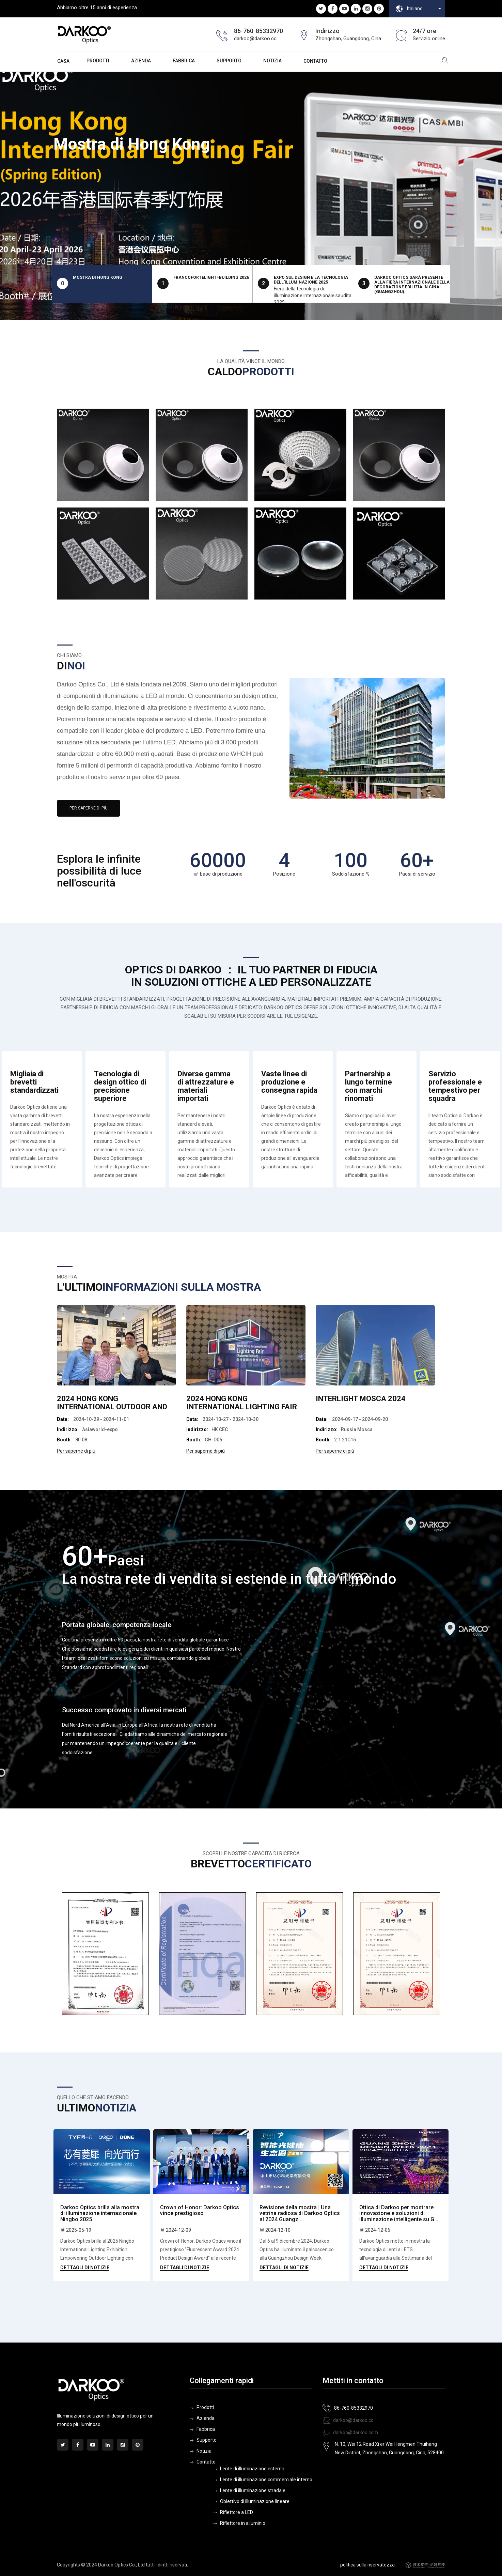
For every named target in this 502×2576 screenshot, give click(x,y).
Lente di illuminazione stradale (252, 2490)
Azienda (141, 60)
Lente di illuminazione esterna (252, 2468)
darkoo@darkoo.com (350, 2432)
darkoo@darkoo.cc (348, 2420)
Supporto (229, 60)
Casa (63, 61)
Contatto (315, 61)
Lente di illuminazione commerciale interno (266, 2479)
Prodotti (205, 2407)
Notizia (272, 60)
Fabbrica (184, 60)
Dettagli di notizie (84, 2267)
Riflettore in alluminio (242, 2523)
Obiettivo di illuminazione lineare (254, 2501)
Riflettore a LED (236, 2512)
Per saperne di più (88, 808)
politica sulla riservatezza (367, 2564)
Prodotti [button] (98, 60)
